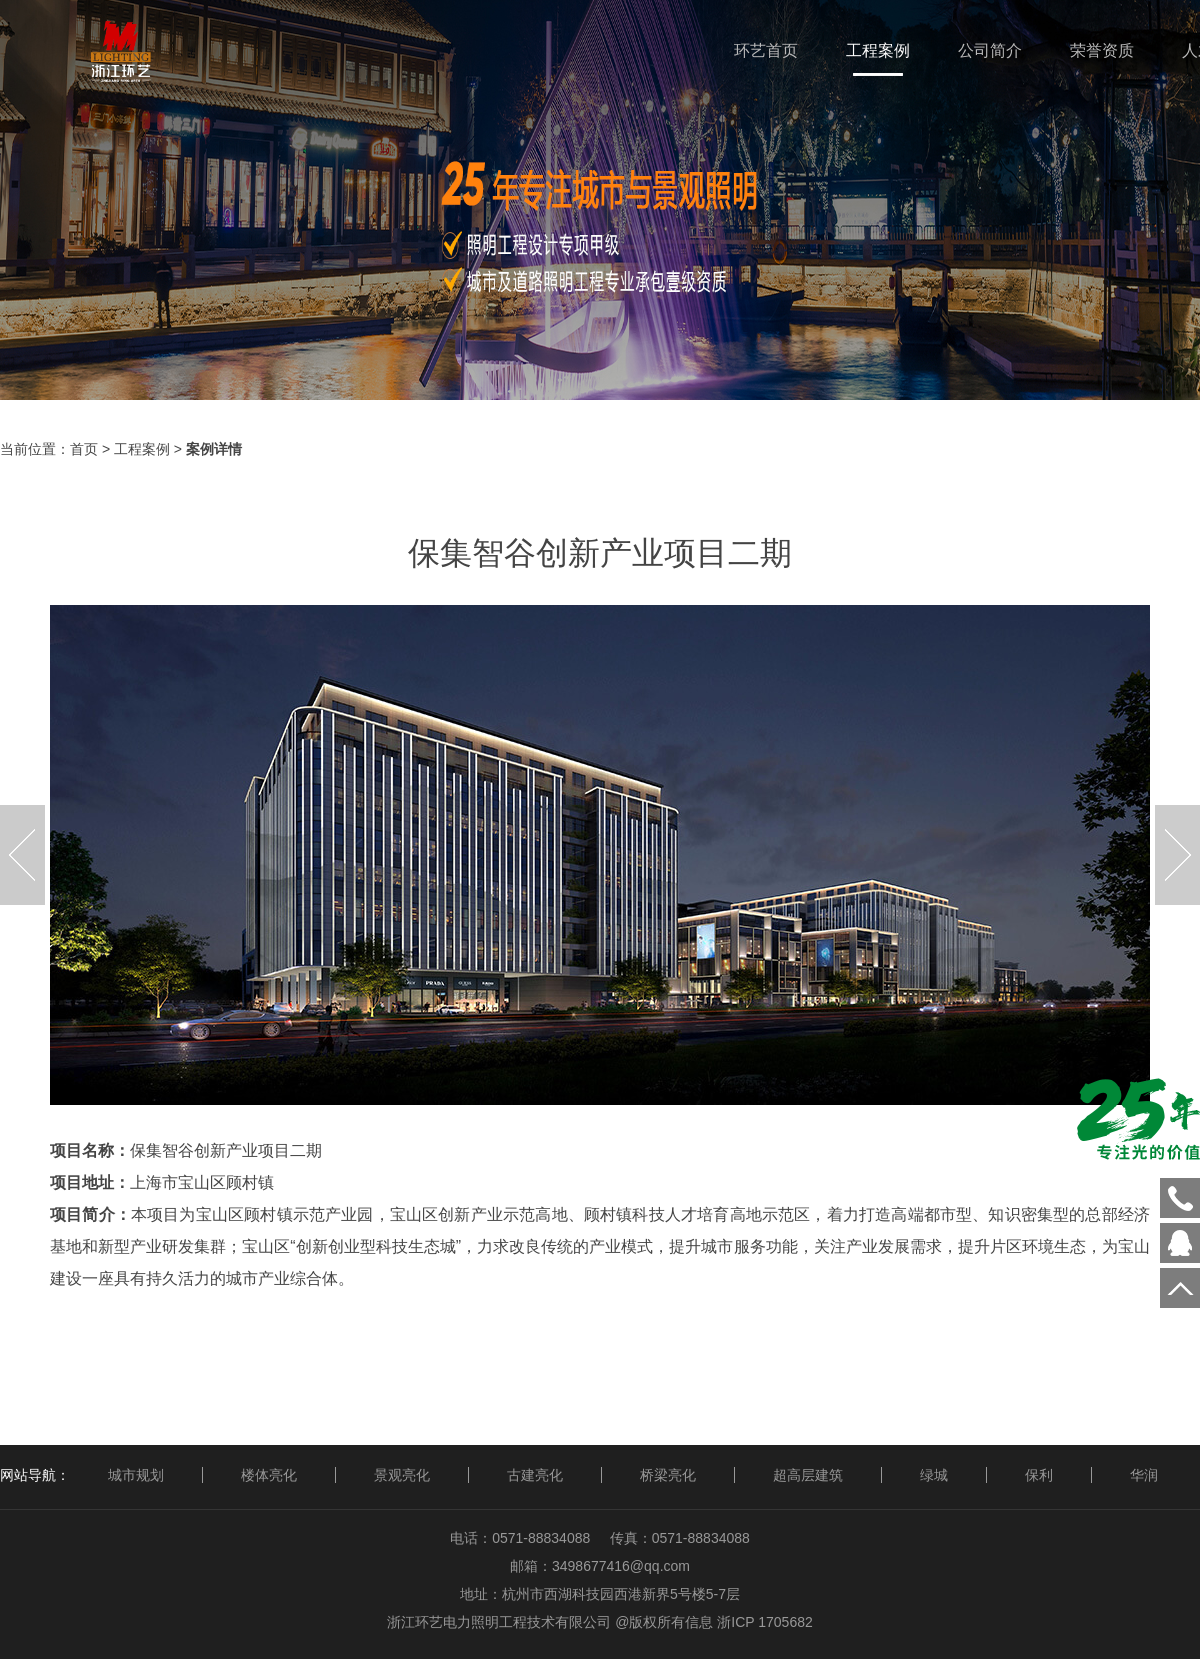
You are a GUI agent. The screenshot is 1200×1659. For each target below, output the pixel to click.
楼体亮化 (269, 1475)
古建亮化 (535, 1475)
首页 (84, 449)
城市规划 (136, 1475)
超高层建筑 (808, 1475)
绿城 (934, 1475)
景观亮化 (402, 1475)
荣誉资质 (1102, 50)
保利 (1039, 1475)
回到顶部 (1180, 1288)
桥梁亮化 (668, 1475)
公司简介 (990, 50)
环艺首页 (766, 50)
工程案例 (878, 50)
